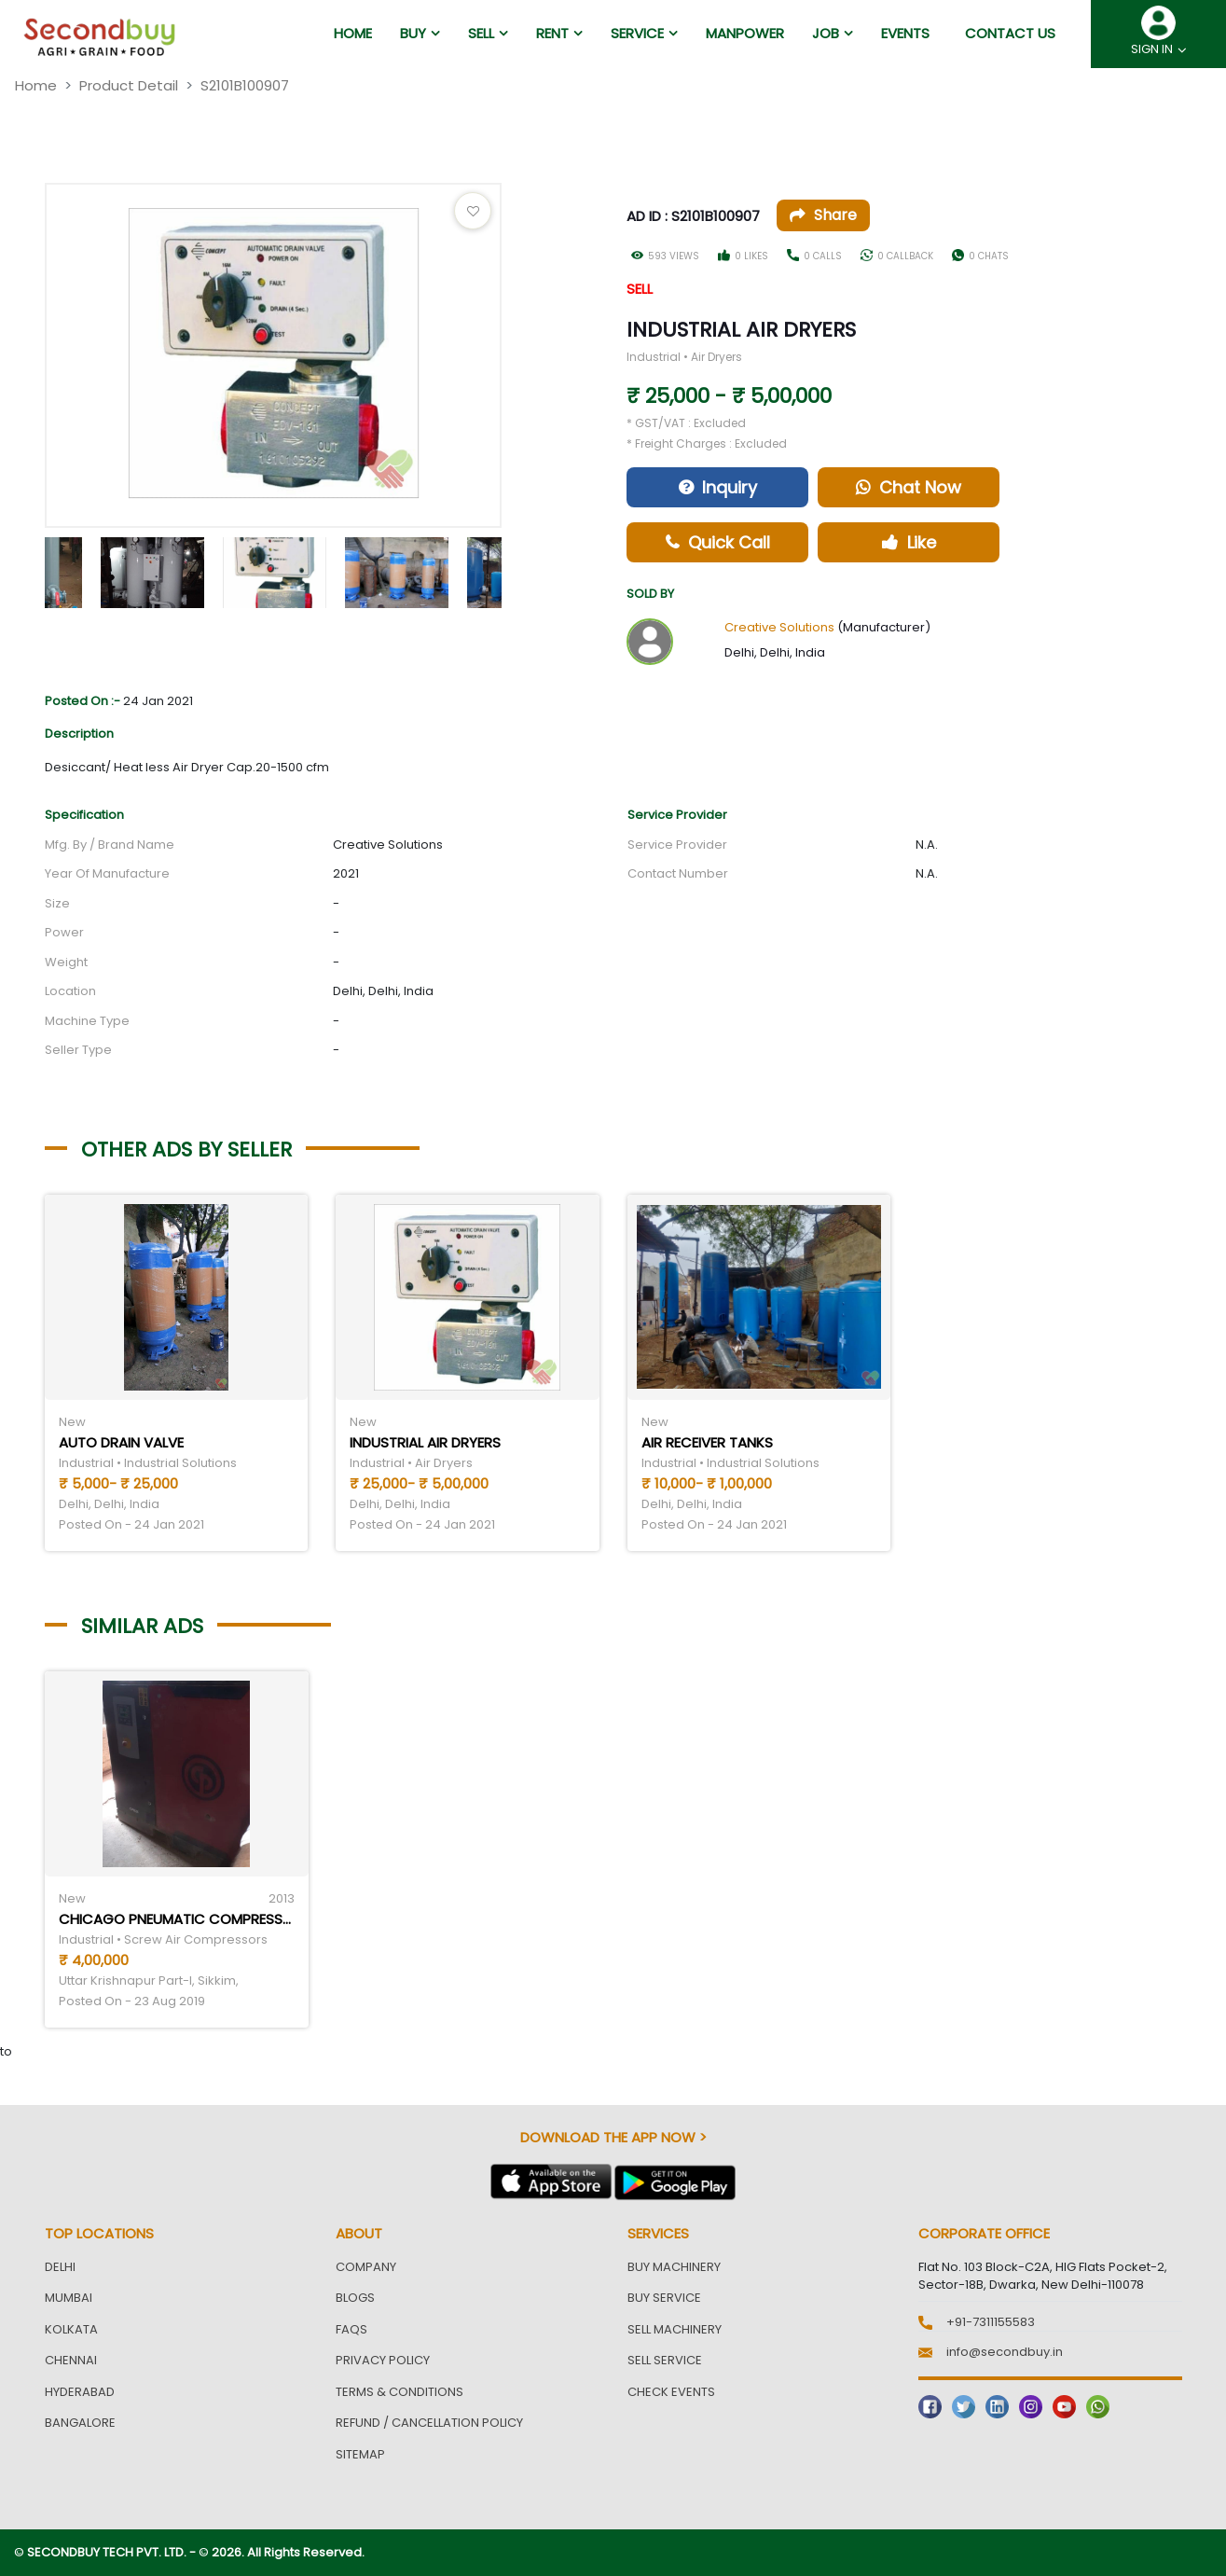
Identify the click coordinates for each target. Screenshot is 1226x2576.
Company (366, 2267)
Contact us (1010, 33)
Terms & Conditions (399, 2392)
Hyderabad (80, 2392)
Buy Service (664, 2297)
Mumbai (68, 2297)
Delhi (60, 2267)
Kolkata (71, 2329)
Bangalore (80, 2422)
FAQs (351, 2329)
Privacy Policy (383, 2360)
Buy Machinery (674, 2267)
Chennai (71, 2360)
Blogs (355, 2297)
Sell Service (664, 2360)
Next (515, 568)
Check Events (671, 2392)
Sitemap (360, 2454)
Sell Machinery (674, 2329)
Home (36, 85)
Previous (30, 568)
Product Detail (128, 85)
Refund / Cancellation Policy (429, 2422)
